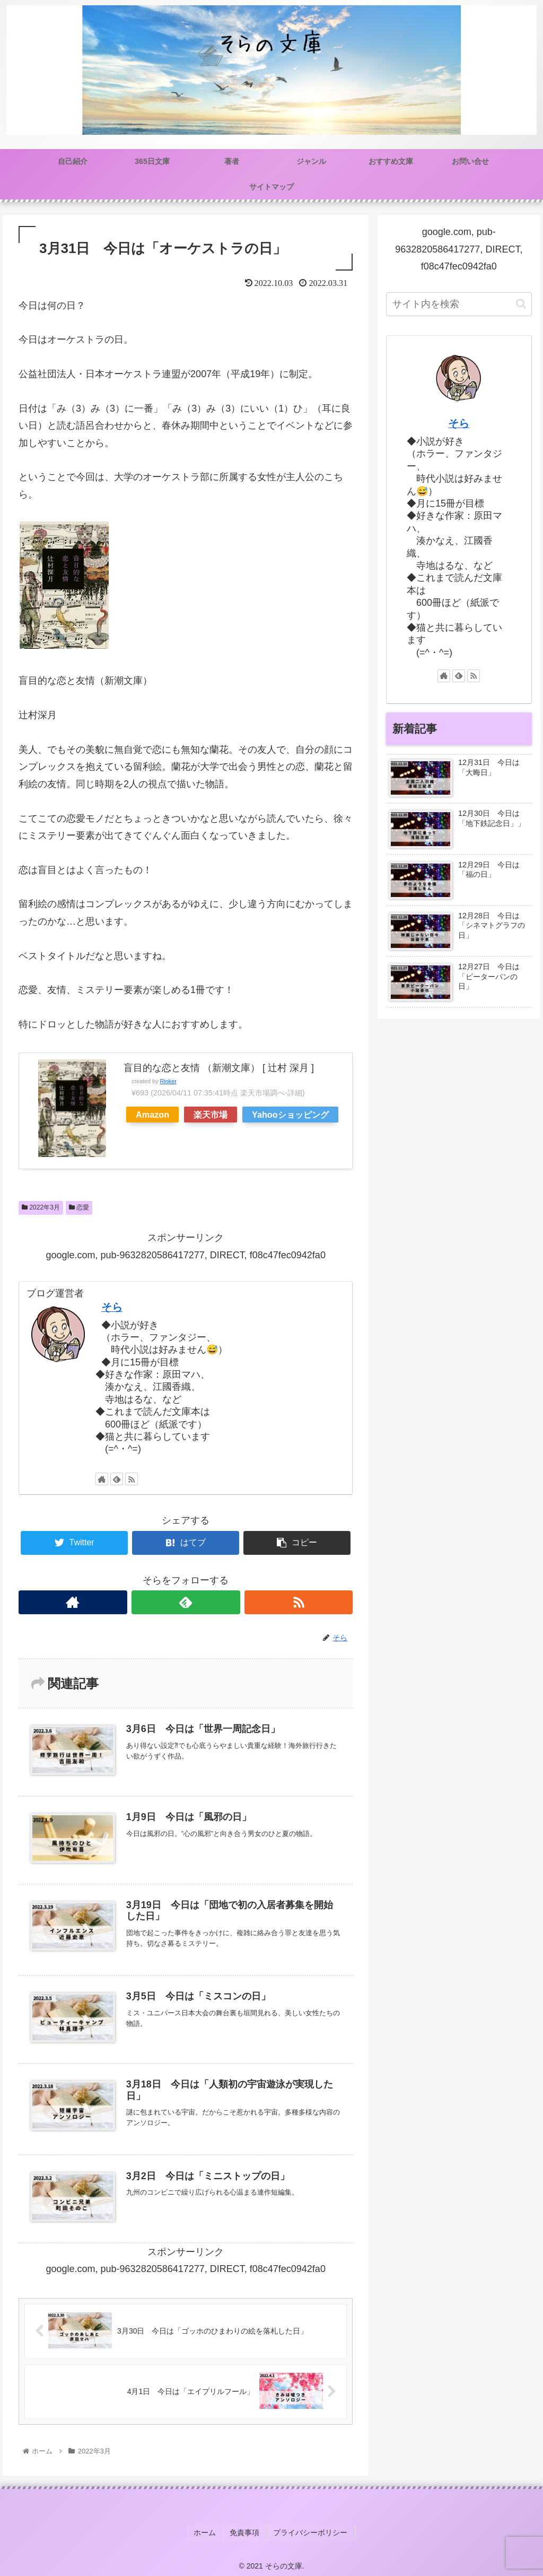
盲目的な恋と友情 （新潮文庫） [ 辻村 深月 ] (219, 1068)
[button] (521, 304)
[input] (458, 304)
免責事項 (245, 2532)
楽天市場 (210, 1114)
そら (111, 1307)
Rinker (168, 1081)
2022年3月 (41, 1207)
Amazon (152, 1114)
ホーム (208, 2532)
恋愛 (79, 1207)
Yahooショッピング (290, 1114)
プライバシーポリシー (309, 2532)
